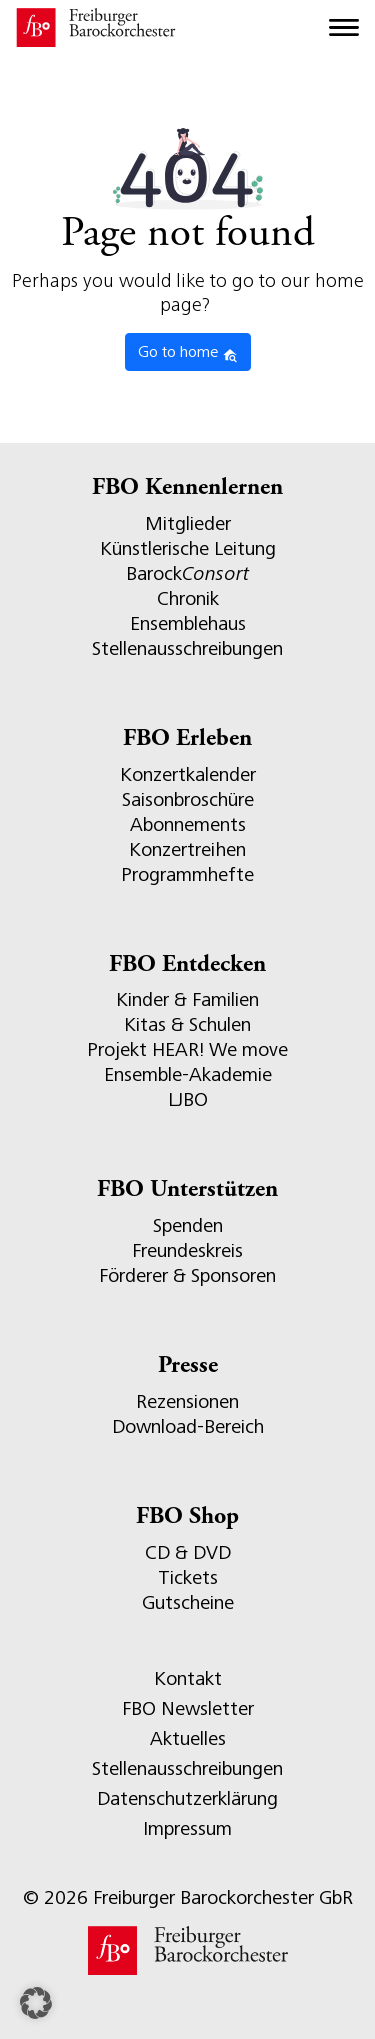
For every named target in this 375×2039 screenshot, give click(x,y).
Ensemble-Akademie (188, 1074)
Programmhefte (187, 874)
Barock (187, 573)
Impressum (187, 1828)
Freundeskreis (187, 1250)
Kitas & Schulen (187, 1024)
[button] (36, 2003)
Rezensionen (187, 1401)
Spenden (188, 1225)
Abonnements (188, 824)
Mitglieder (188, 523)
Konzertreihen (187, 849)
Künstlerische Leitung (188, 548)
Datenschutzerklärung (187, 1798)
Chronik (188, 598)
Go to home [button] (188, 353)
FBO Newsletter (188, 1708)
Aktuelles (188, 1738)
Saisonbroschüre (188, 799)
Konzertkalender (188, 774)
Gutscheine (188, 1602)
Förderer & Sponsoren (187, 1275)
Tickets (188, 1577)
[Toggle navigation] (344, 28)
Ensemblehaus (188, 623)
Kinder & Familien (187, 999)
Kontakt (188, 1678)
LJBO (188, 1099)
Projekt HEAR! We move (187, 1049)
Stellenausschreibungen (187, 648)
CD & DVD (188, 1552)
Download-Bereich (188, 1426)
